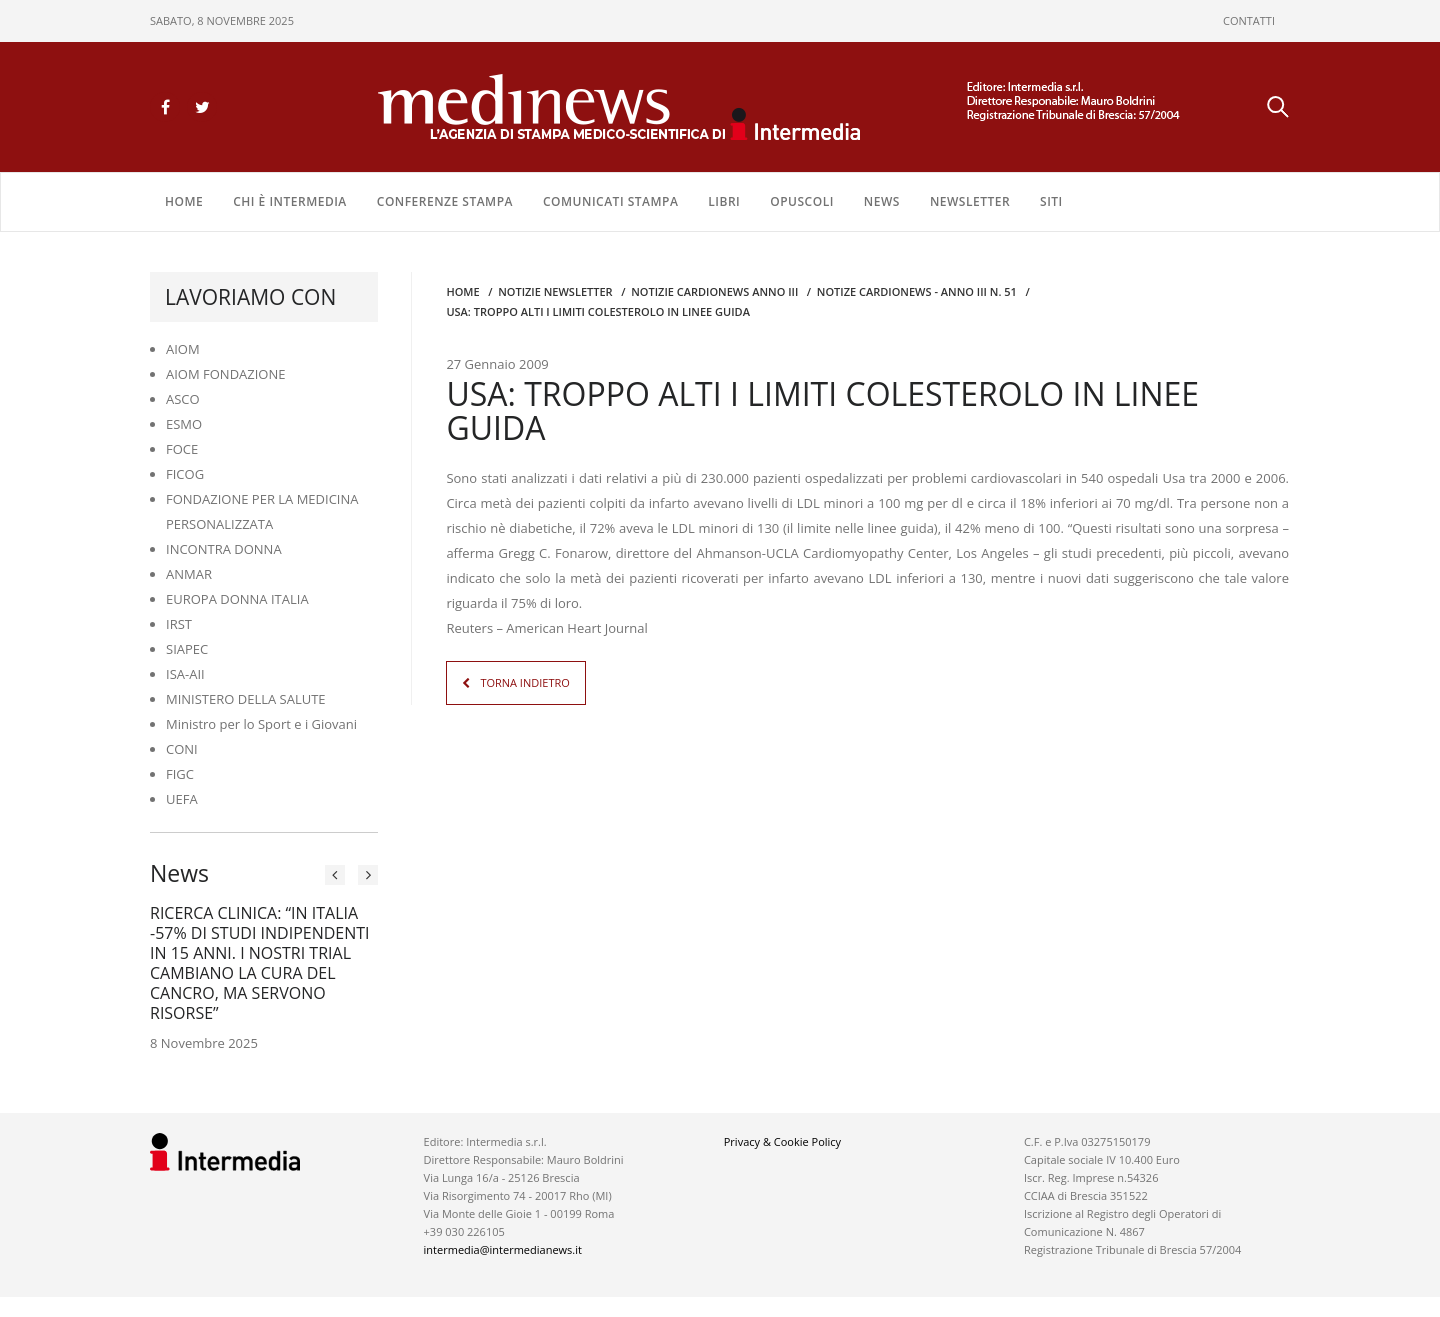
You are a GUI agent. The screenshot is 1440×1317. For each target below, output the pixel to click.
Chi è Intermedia (290, 201)
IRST (179, 624)
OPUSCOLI (802, 201)
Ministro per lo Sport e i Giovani (261, 724)
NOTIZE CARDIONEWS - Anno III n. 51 (917, 291)
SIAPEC (187, 649)
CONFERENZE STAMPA (445, 201)
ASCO (183, 399)
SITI (1051, 201)
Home (184, 201)
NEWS (882, 201)
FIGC (180, 774)
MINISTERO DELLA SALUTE (246, 699)
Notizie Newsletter (555, 291)
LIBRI (724, 201)
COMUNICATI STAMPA (610, 201)
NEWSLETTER (970, 201)
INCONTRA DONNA (224, 549)
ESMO (184, 424)
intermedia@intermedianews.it (503, 1249)
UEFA (182, 799)
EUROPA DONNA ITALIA (237, 599)
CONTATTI (1249, 20)
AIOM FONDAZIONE (226, 374)
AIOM (183, 349)
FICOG (185, 474)
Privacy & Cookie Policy (782, 1141)
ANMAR (189, 574)
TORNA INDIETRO (524, 682)
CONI (182, 749)
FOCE (182, 449)
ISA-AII (185, 674)
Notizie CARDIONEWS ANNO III (714, 291)
